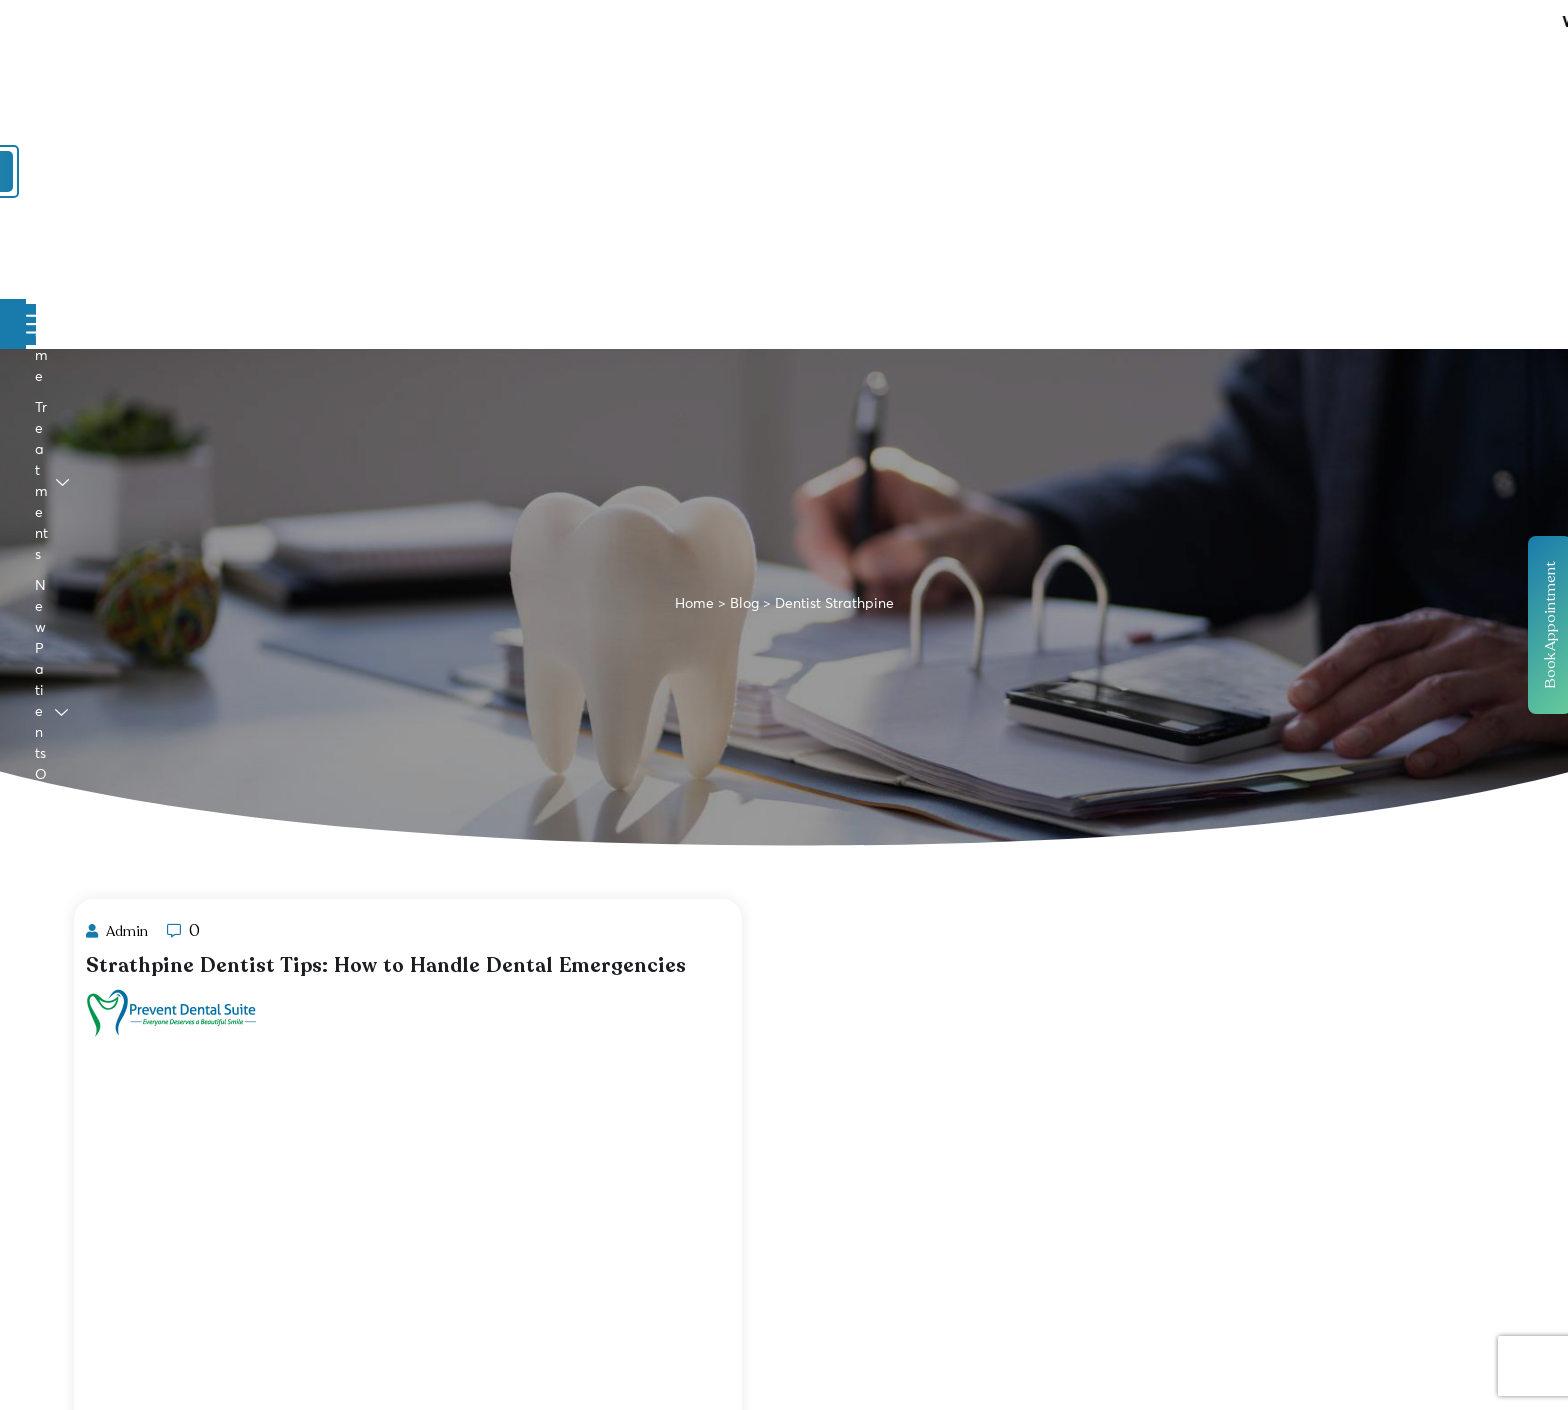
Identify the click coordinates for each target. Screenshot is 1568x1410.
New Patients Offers (542, 169)
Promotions (724, 169)
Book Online (1294, 95)
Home (238, 169)
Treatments (359, 169)
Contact (1001, 169)
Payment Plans (875, 169)
